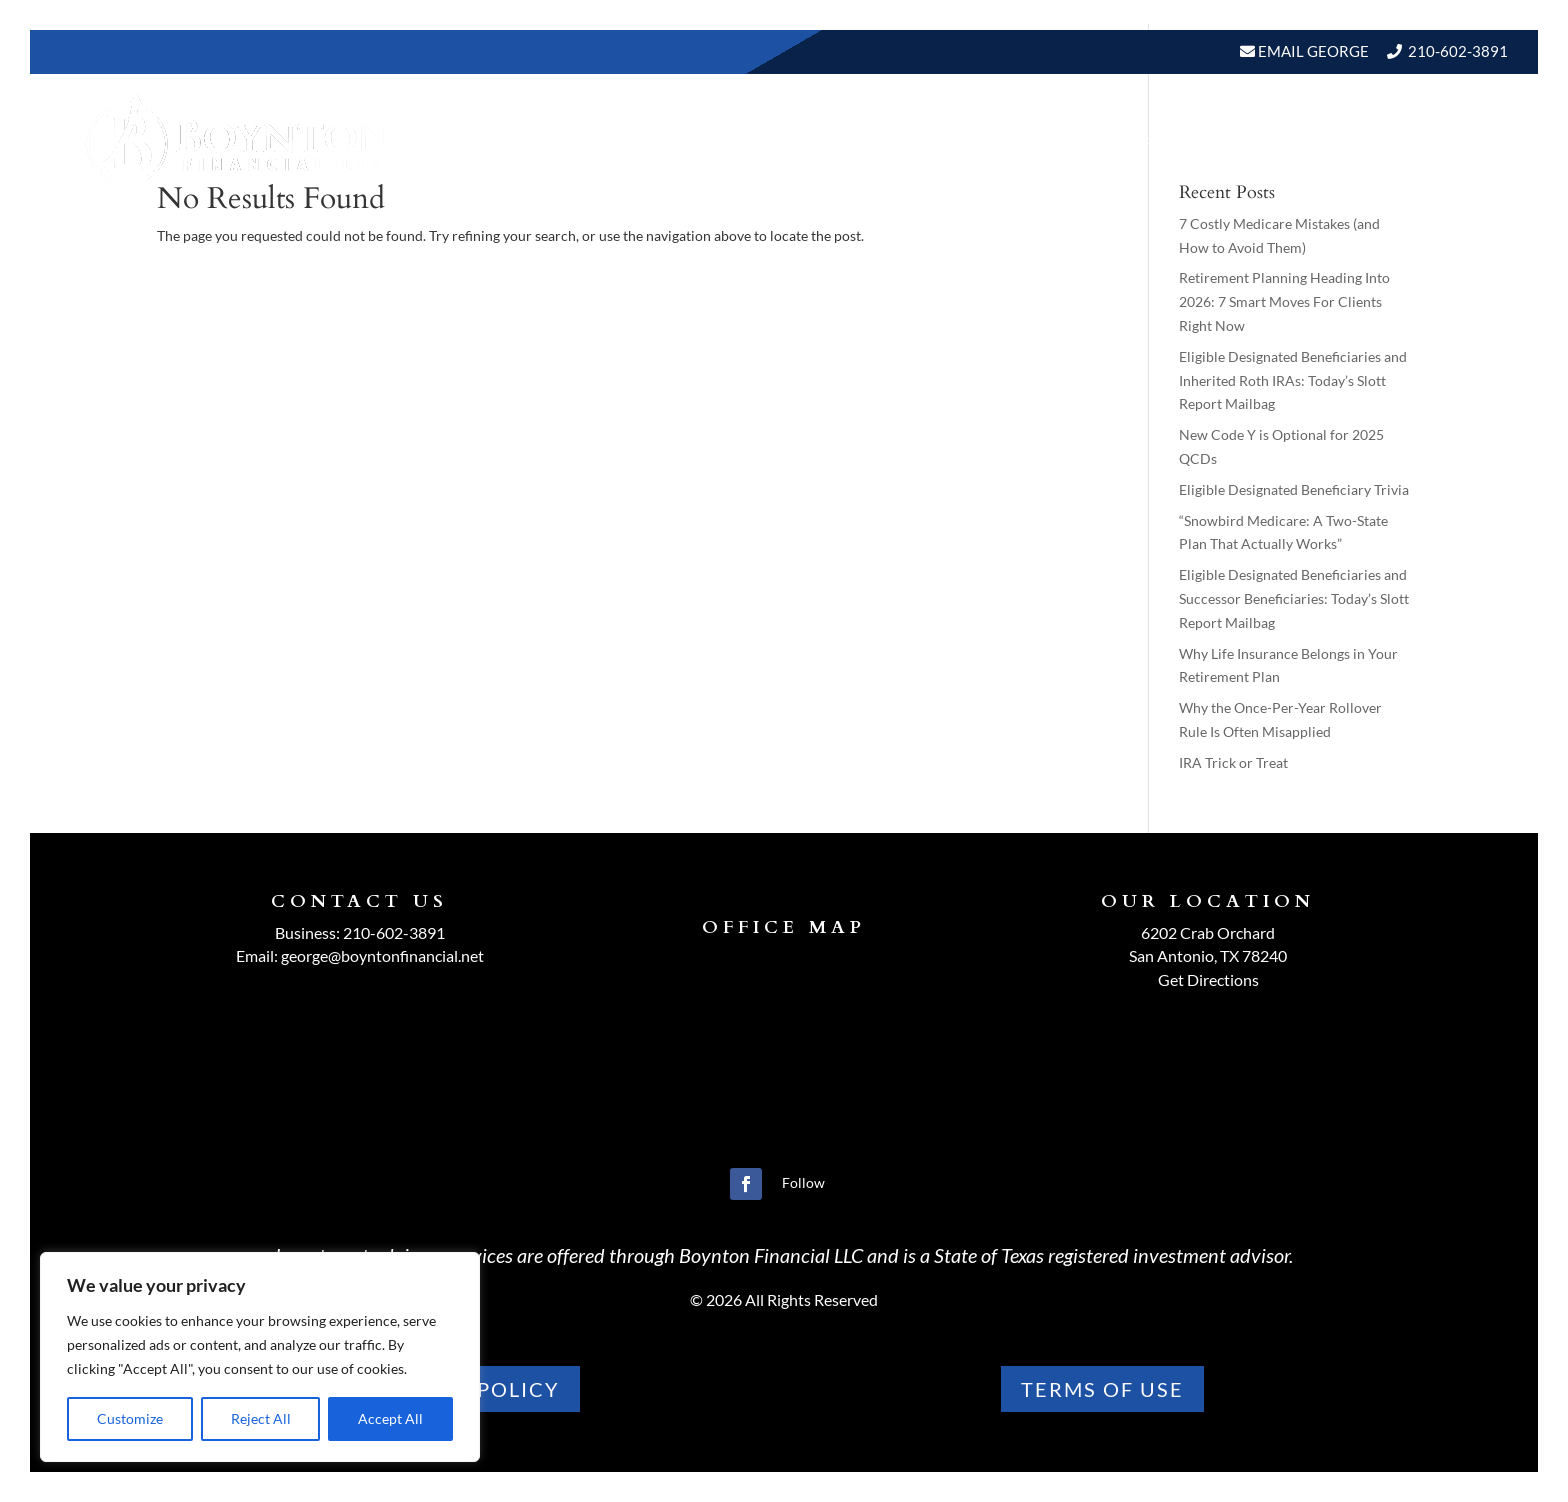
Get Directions (1208, 979)
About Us (766, 138)
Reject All (261, 1418)
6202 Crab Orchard (1208, 932)
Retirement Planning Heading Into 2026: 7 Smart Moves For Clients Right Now (1284, 301)
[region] (260, 1357)
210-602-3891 (1458, 51)
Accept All (390, 1418)
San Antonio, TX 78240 (1208, 955)
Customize (130, 1418)
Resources (1040, 138)
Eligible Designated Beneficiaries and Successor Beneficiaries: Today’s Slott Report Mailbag (1294, 598)
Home (676, 138)
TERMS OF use (1102, 1389)
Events (1258, 138)
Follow (803, 1182)
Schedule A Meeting (1405, 138)
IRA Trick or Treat (1233, 762)
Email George (1312, 51)
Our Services (910, 138)
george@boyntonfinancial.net (382, 955)
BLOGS (1157, 138)
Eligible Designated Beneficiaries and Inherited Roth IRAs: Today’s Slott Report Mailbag (1293, 380)
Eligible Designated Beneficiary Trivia (1294, 489)
